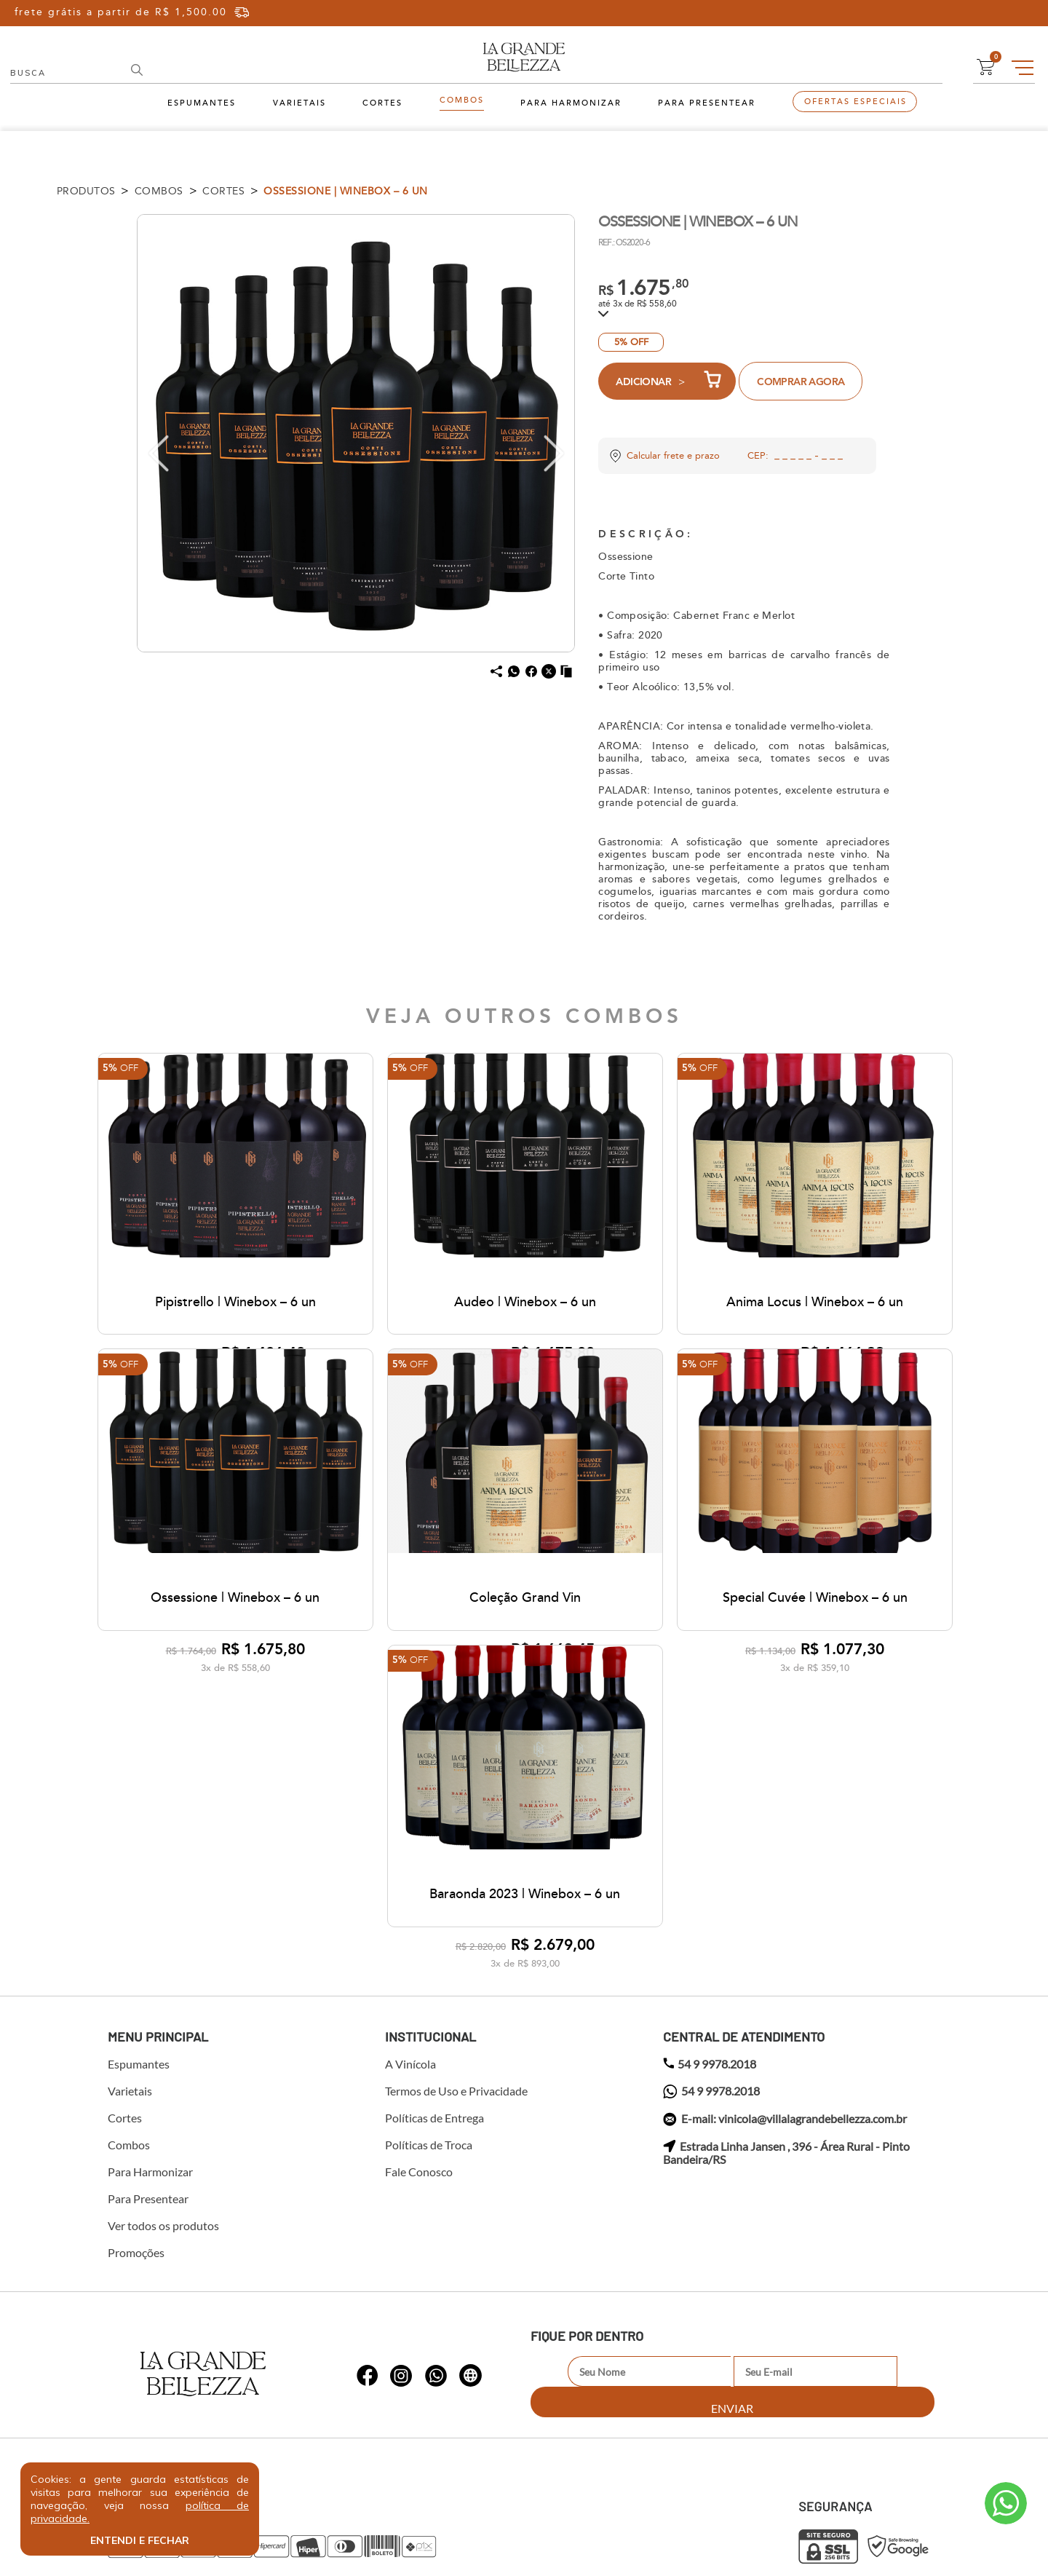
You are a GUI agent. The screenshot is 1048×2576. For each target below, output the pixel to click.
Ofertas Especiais (855, 101)
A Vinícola (410, 1893)
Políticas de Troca (428, 1974)
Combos (462, 100)
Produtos (86, 191)
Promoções (136, 2082)
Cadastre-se (984, 13)
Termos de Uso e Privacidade (456, 1920)
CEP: (758, 456)
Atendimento (1006, 2503)
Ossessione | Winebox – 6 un (345, 191)
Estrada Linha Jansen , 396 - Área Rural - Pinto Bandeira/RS (786, 1982)
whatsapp (368, 2194)
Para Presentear (706, 103)
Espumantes (201, 103)
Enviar (898, 2201)
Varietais (299, 103)
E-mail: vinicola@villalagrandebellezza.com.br (785, 1949)
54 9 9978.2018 (709, 1893)
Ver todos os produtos (163, 2055)
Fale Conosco (419, 2001)
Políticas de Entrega (434, 1947)
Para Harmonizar (571, 103)
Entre (918, 13)
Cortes (382, 103)
